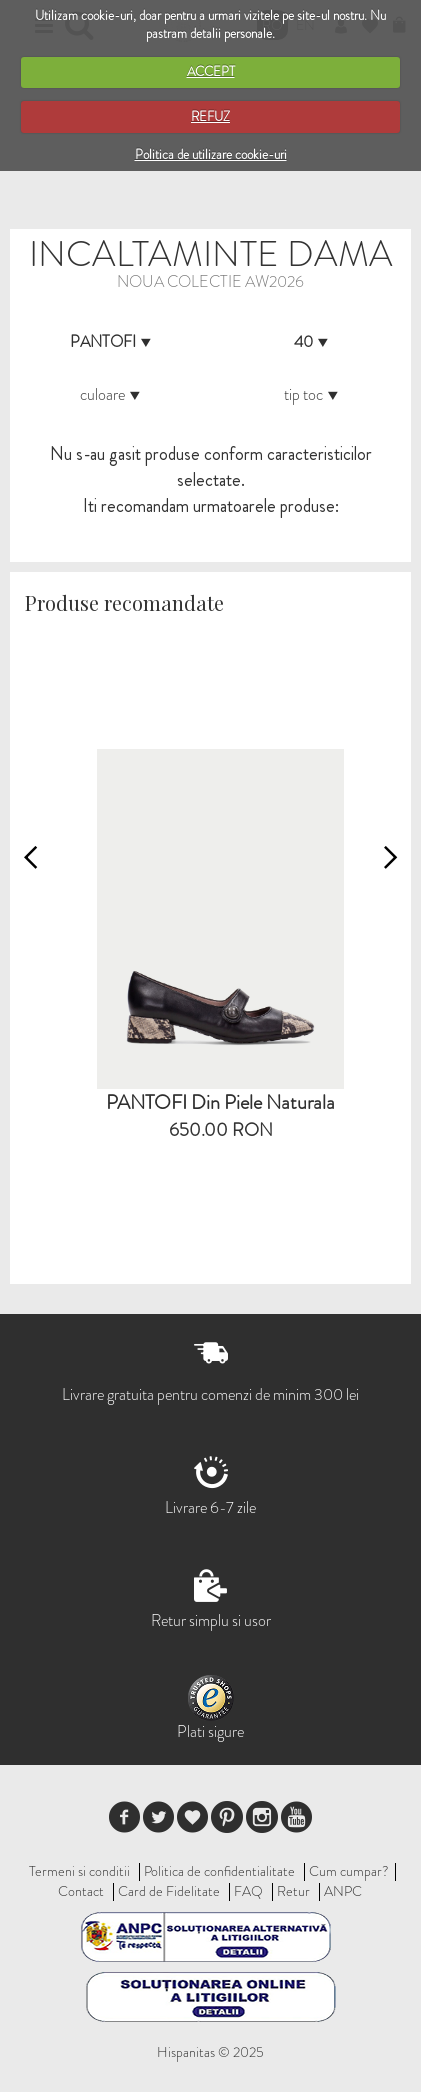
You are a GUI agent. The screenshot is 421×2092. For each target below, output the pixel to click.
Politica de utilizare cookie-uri (211, 154)
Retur (293, 1891)
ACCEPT (211, 71)
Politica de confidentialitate (219, 1871)
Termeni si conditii (79, 1871)
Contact (81, 1891)
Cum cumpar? (349, 1871)
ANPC (343, 1891)
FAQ (248, 1891)
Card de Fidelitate (169, 1891)
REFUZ (210, 116)
